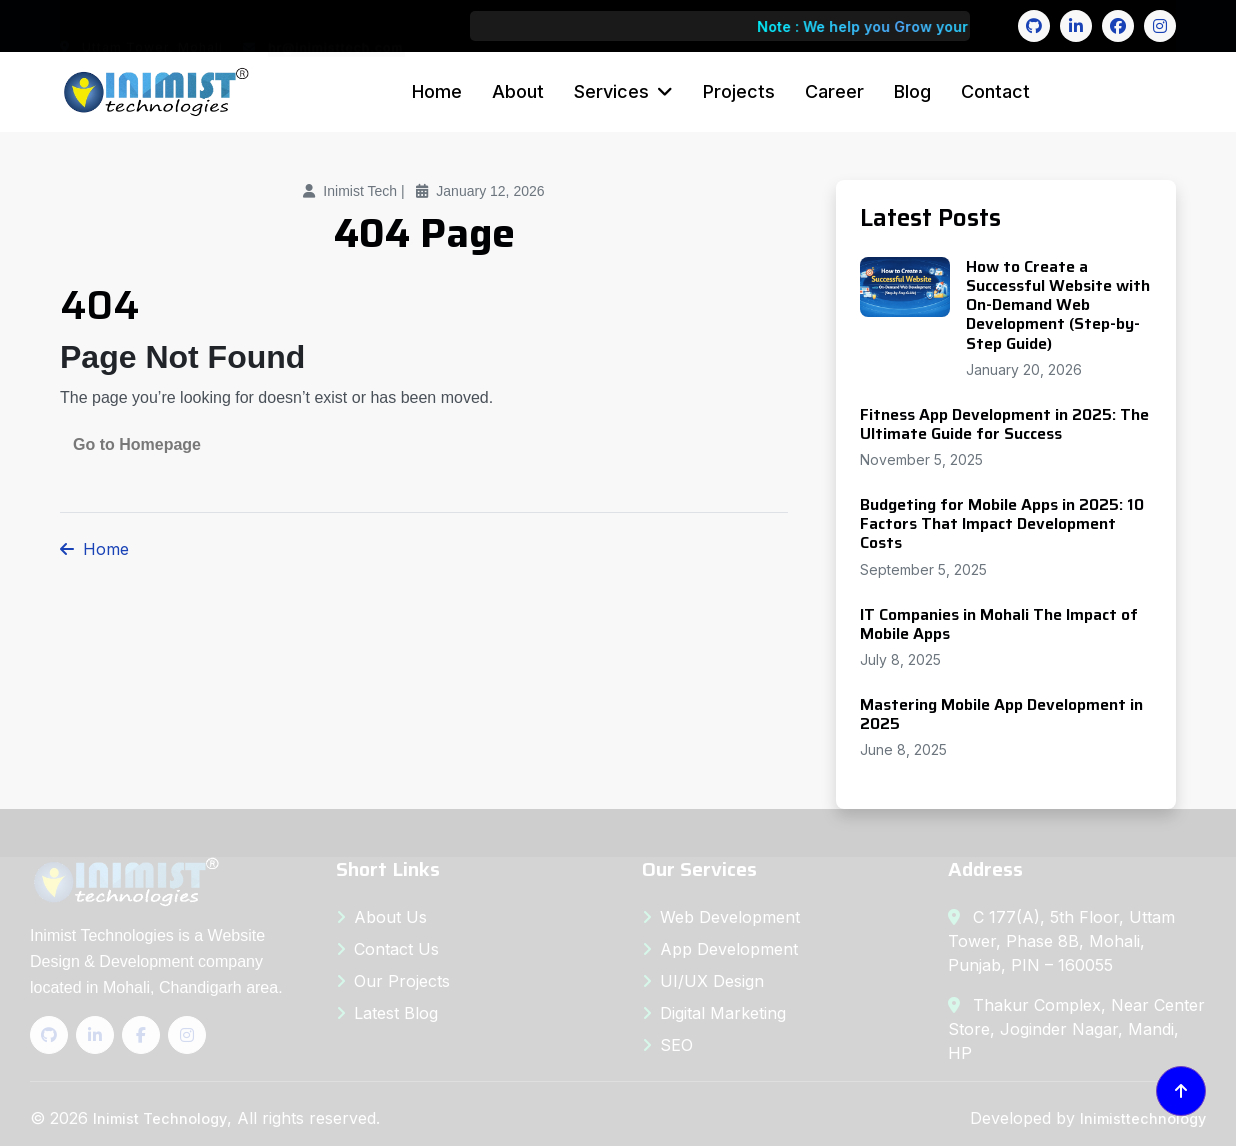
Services (611, 91)
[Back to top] (1181, 1091)
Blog (912, 91)
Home (437, 91)
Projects (739, 91)
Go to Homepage (137, 444)
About (518, 91)
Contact (995, 91)
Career (834, 91)
